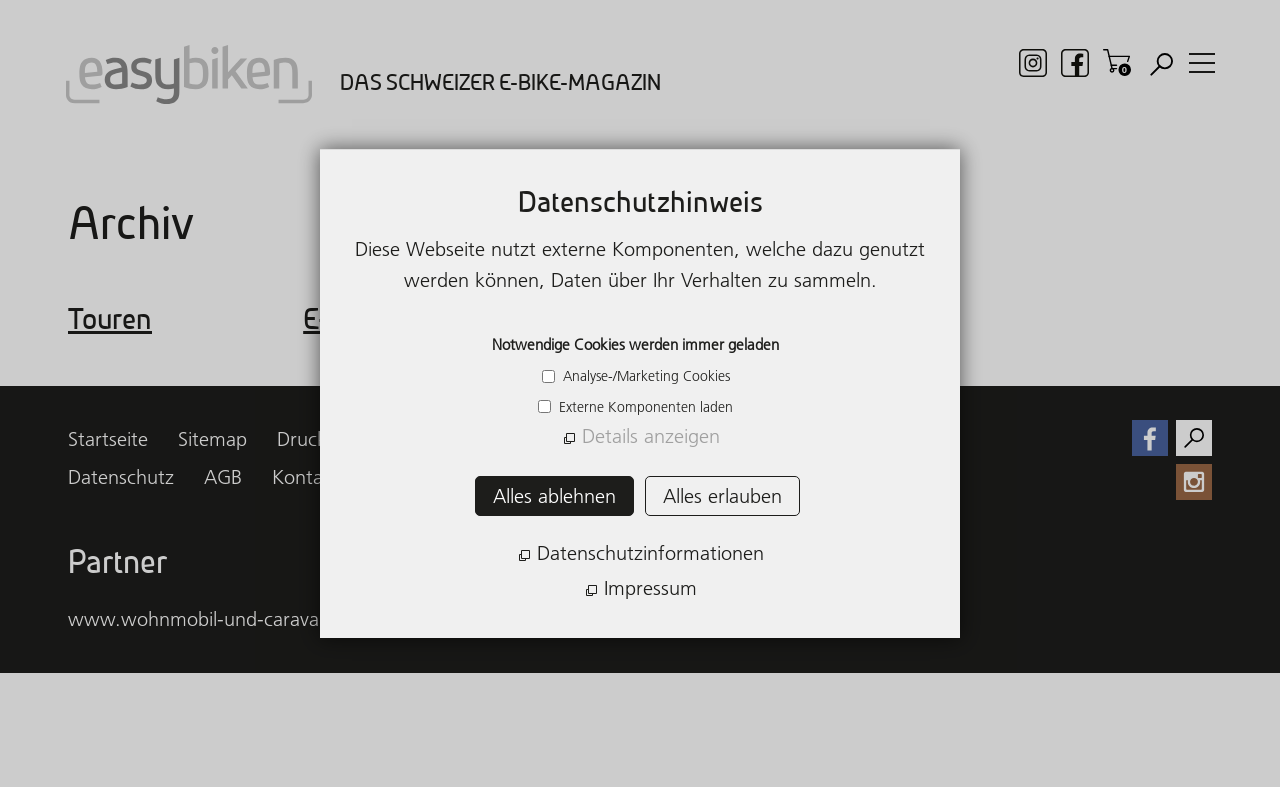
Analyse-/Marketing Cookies (644, 376)
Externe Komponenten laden (644, 407)
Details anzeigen (651, 436)
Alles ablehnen (554, 496)
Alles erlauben (722, 496)
